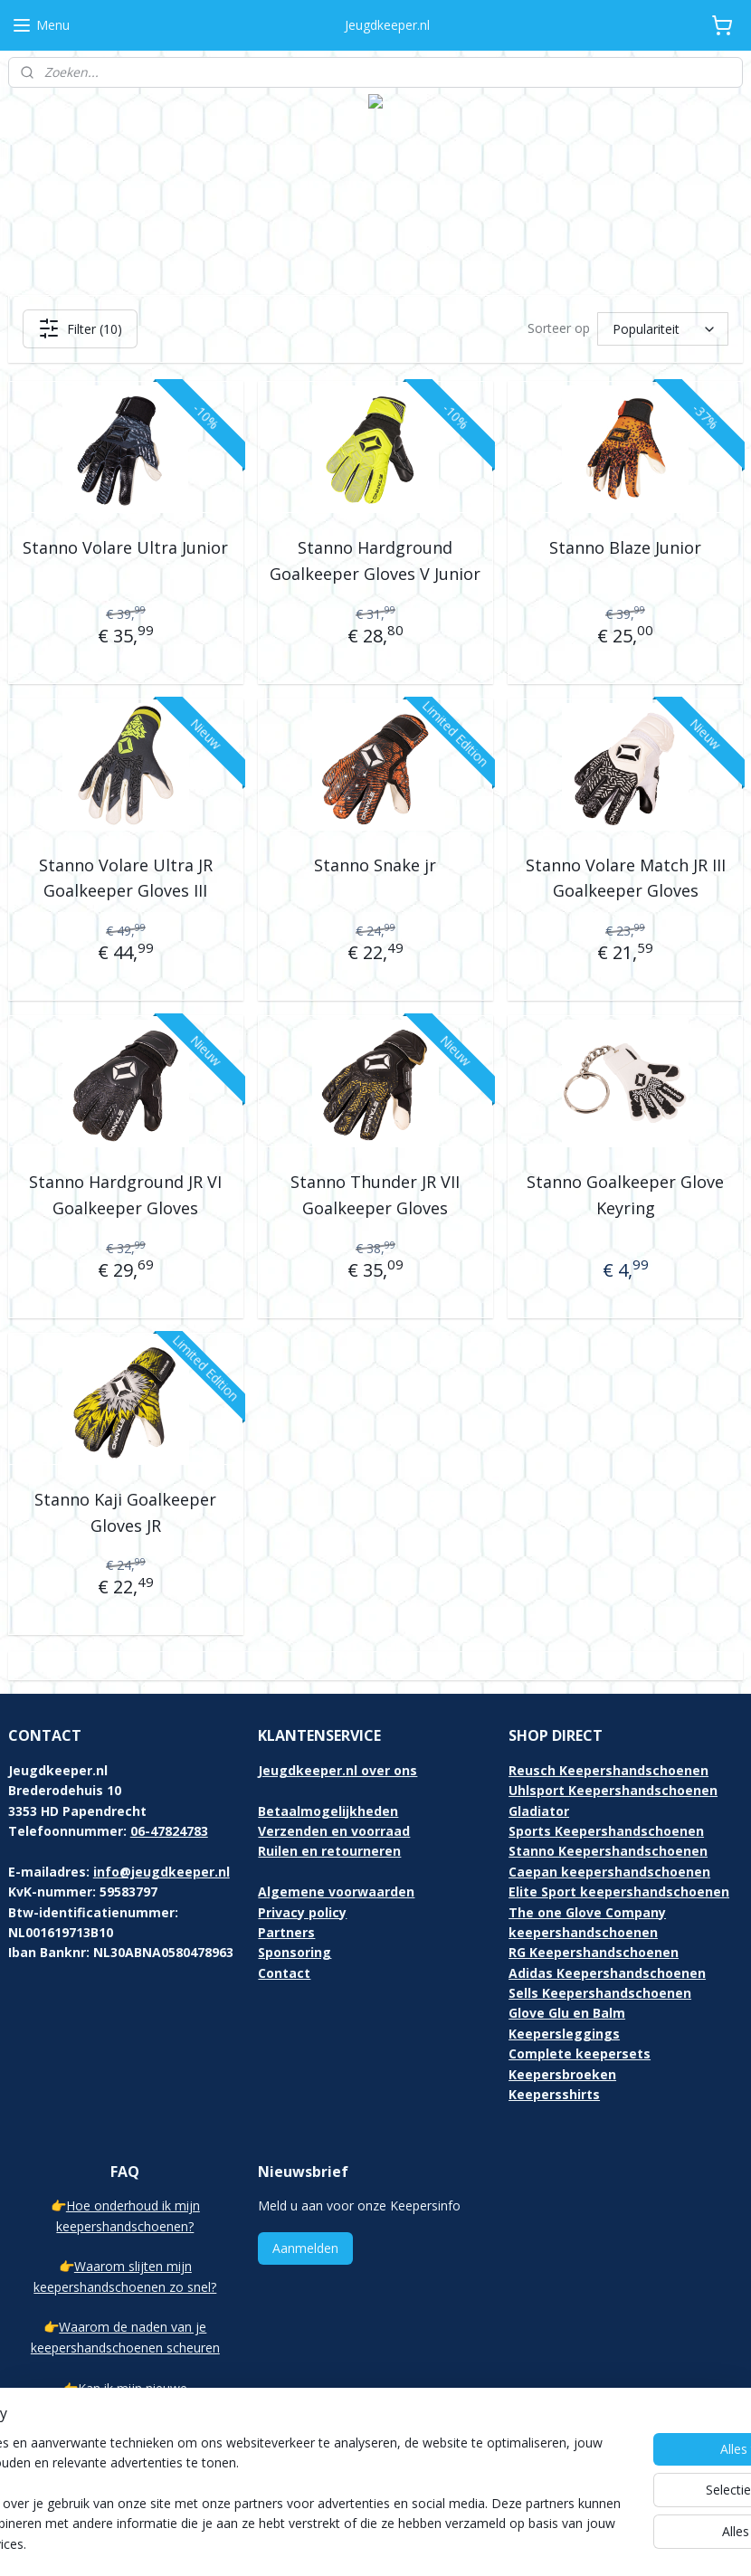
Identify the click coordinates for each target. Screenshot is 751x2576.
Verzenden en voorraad (334, 1830)
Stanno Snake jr (375, 865)
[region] (256, 2484)
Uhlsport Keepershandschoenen (613, 1790)
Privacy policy (302, 1912)
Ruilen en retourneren (329, 1850)
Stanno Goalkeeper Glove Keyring (625, 1196)
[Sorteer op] (662, 329)
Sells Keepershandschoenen (600, 1992)
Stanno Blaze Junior (625, 547)
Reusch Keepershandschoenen (608, 1770)
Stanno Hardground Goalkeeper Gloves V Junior (375, 561)
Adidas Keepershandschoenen (607, 1973)
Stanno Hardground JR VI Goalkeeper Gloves (125, 1196)
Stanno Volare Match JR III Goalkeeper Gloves (626, 878)
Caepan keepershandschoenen (609, 1871)
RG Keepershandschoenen (594, 1952)
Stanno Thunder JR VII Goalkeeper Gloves (375, 1196)
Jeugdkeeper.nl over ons (337, 1770)
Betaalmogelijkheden (328, 1811)
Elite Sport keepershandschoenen (619, 1891)
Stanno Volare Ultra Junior (125, 547)
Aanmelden (305, 2248)
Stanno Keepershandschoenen (608, 1850)
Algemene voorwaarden (336, 1891)
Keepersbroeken (562, 2074)
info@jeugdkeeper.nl (161, 1871)
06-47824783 (169, 1830)
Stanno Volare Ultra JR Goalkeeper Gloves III (126, 878)
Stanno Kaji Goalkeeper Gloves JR (125, 1512)
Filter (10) (80, 328)
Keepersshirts (554, 2094)
